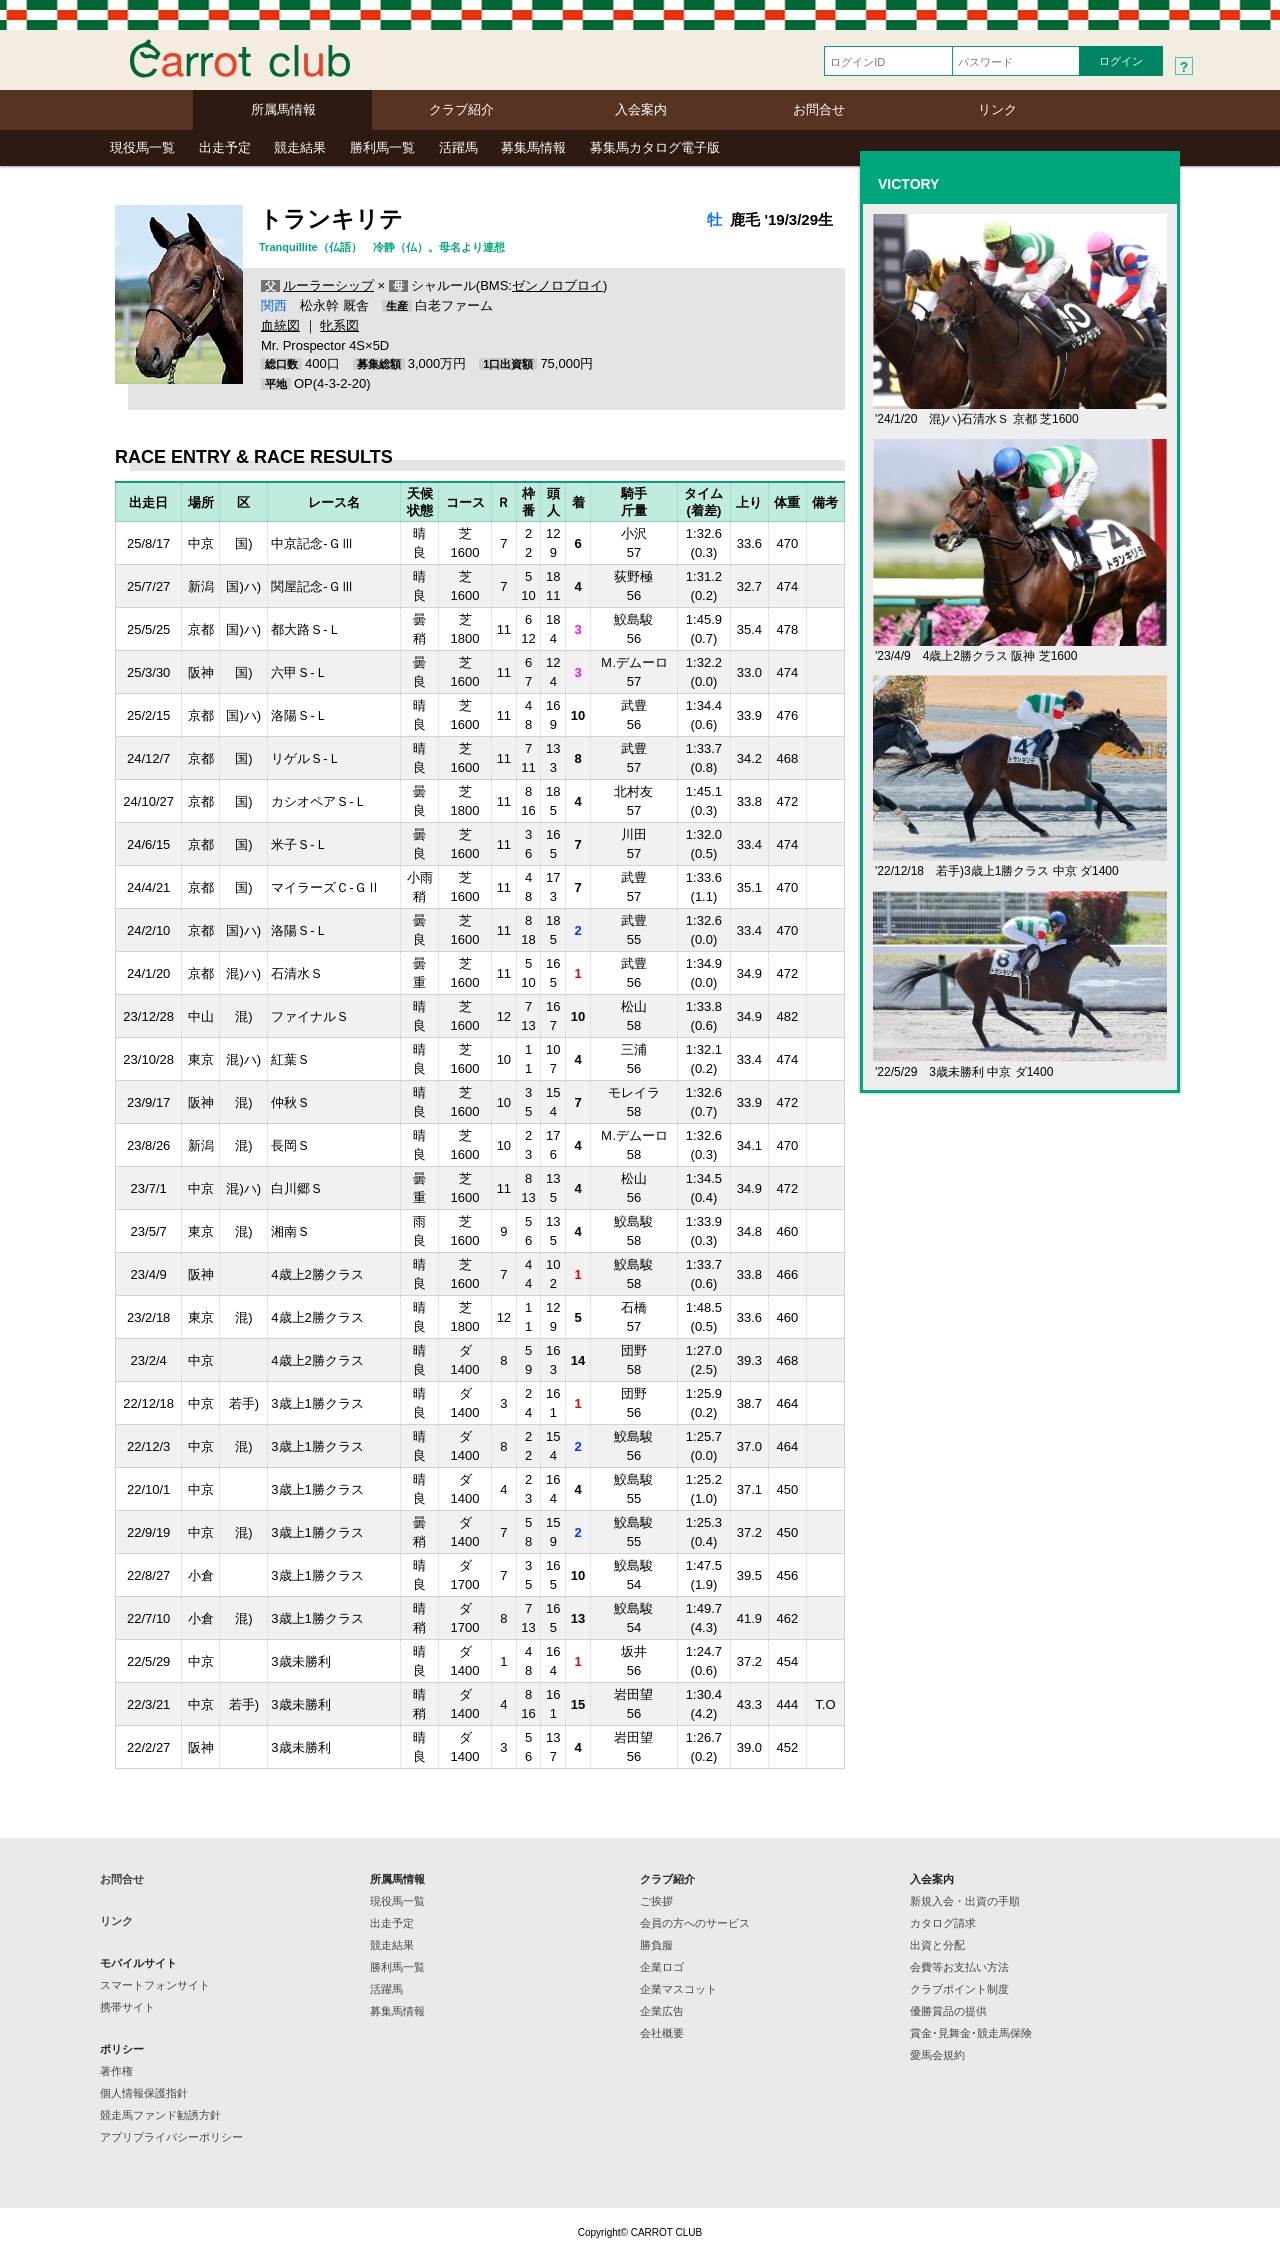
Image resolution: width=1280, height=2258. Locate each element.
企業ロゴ (662, 1967)
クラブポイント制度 (959, 1989)
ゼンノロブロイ (557, 285)
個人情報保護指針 (144, 2093)
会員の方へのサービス (695, 1923)
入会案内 (641, 109)
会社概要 (662, 2033)
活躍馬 (458, 147)
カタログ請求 (943, 1923)
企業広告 (662, 2011)
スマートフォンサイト (155, 1985)
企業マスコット (678, 1989)
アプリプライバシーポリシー (171, 2137)
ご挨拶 (656, 1901)
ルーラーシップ (328, 285)
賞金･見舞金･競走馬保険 (971, 2033)
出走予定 (225, 147)
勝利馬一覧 (382, 147)
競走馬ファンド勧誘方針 (160, 2115)
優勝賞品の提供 (948, 2011)
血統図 (280, 325)
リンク (997, 109)
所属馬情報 (283, 109)
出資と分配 (937, 1945)
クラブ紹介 (461, 109)
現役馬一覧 (142, 147)
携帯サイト (127, 2007)
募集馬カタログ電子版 (655, 147)
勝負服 (656, 1945)
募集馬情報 (533, 147)
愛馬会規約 (937, 2055)
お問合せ (819, 109)
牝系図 (339, 325)
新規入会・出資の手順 (965, 1901)
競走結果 (300, 147)
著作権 (116, 2071)
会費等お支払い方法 (959, 1967)
